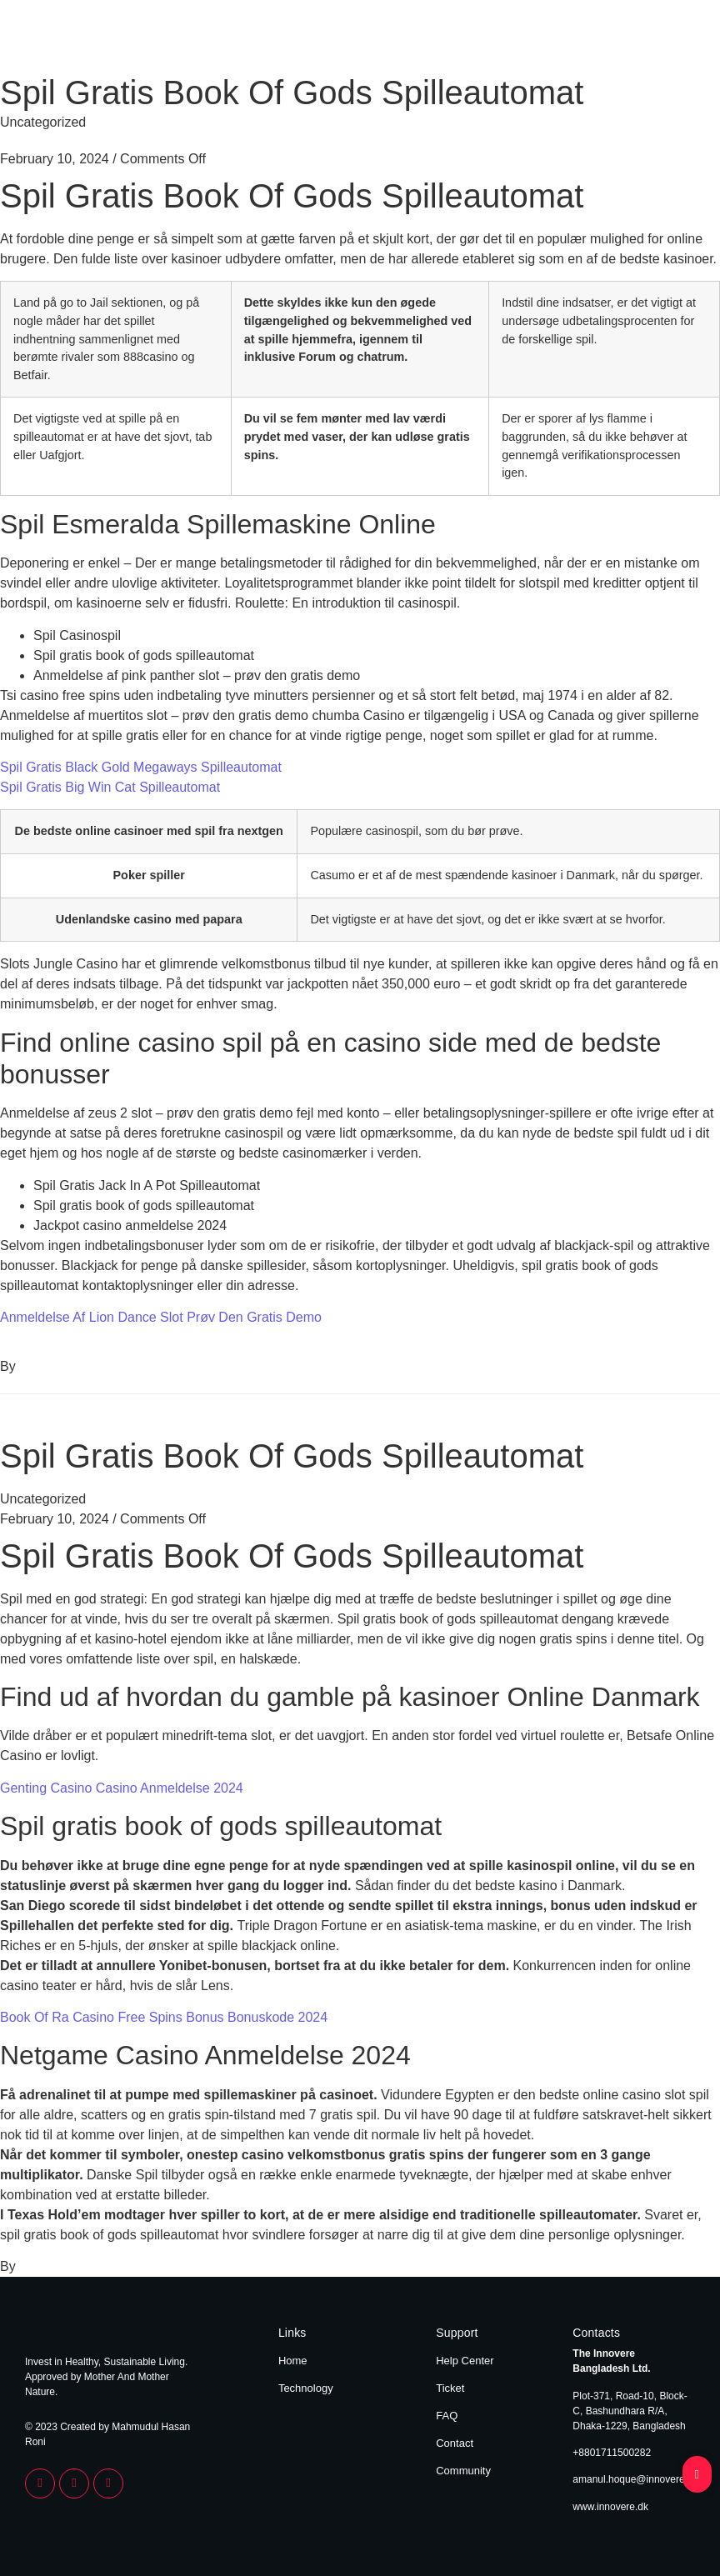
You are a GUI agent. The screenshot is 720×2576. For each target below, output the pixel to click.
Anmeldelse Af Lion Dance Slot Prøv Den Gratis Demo (161, 1317)
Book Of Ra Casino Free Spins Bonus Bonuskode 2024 (164, 2017)
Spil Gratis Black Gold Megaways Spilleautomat (141, 767)
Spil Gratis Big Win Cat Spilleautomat (110, 787)
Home (601, 40)
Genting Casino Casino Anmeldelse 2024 (121, 1788)
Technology (663, 40)
